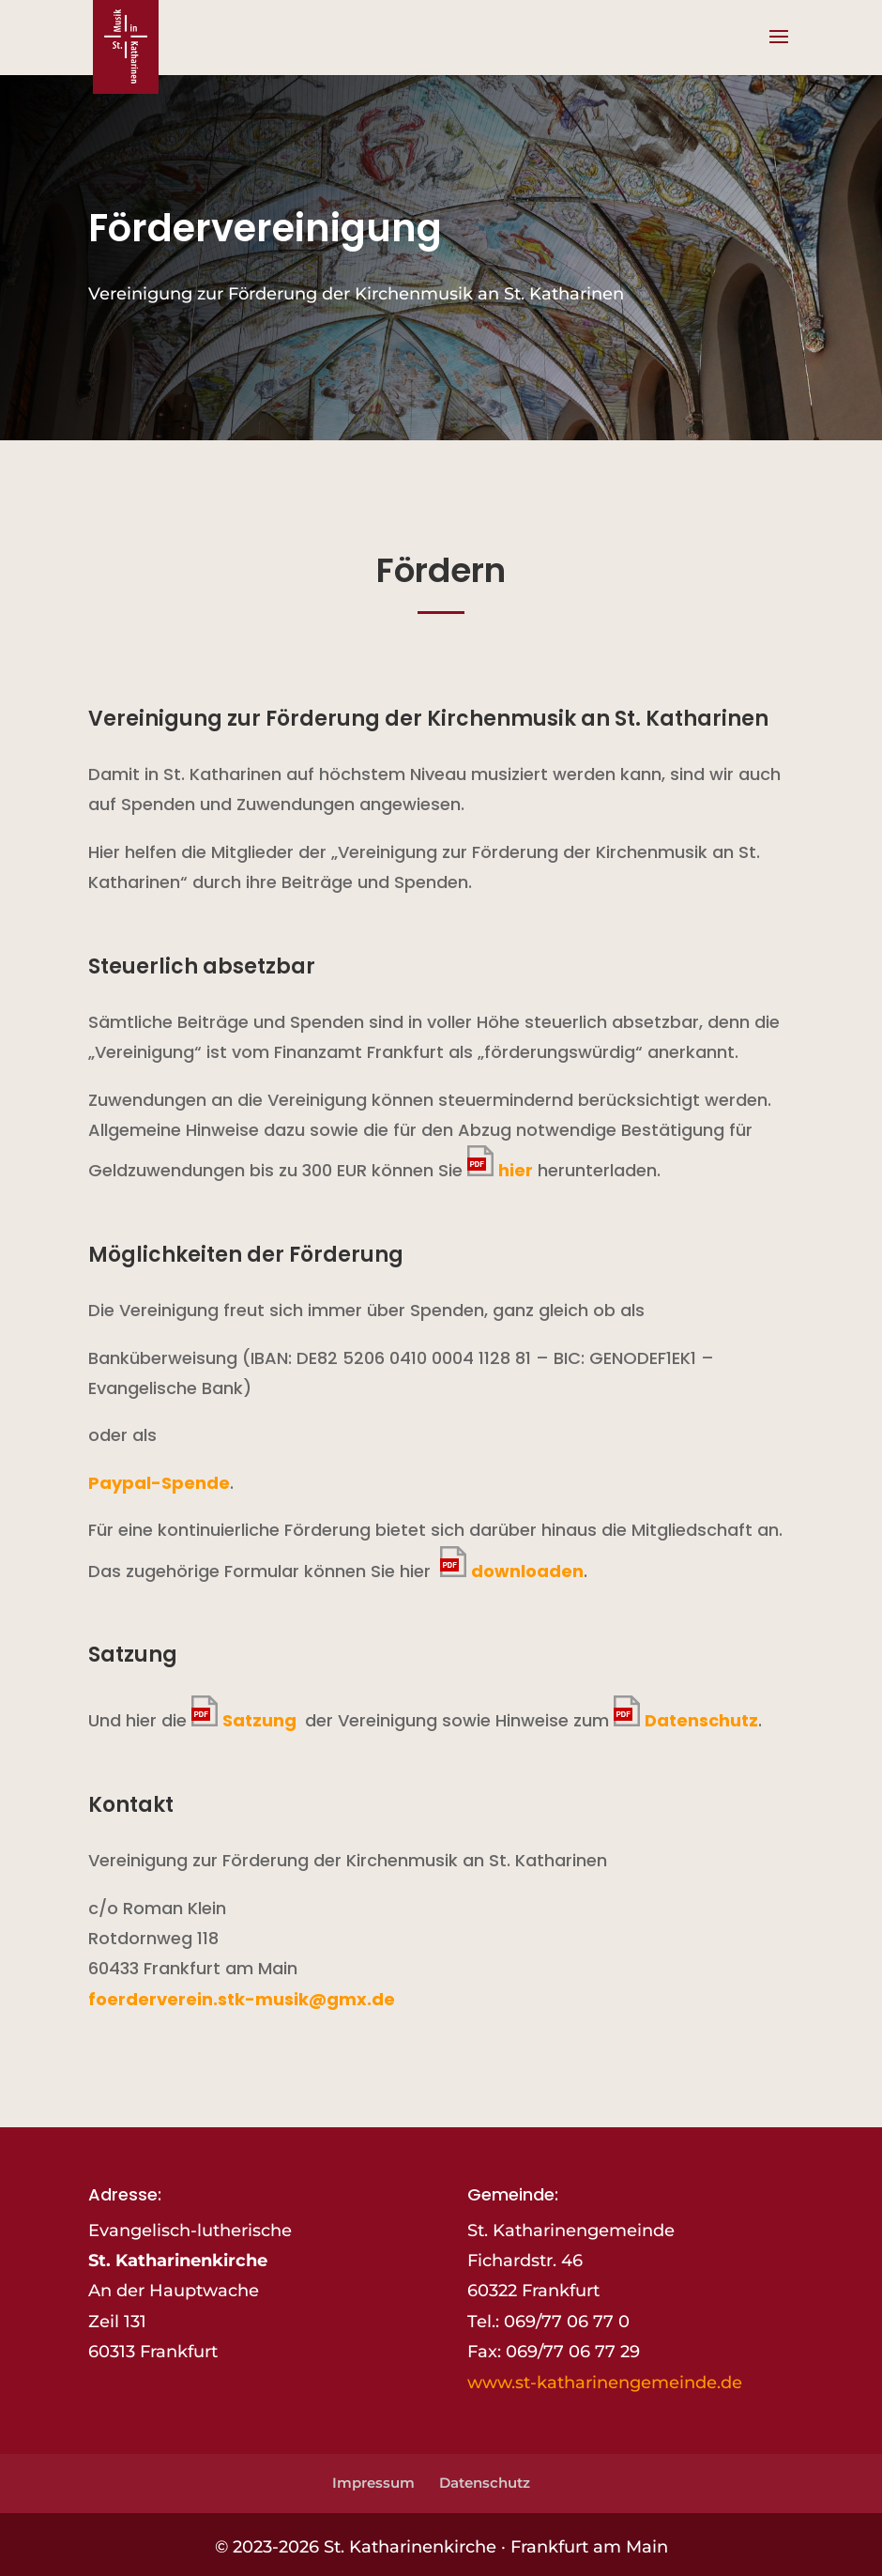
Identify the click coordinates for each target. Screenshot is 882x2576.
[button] (779, 49)
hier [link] (515, 1170)
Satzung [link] (261, 1720)
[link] (126, 46)
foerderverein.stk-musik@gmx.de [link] (241, 1999)
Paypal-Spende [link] (159, 1483)
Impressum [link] (373, 2483)
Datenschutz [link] (701, 1720)
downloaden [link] (527, 1571)
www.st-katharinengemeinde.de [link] (604, 2382)
